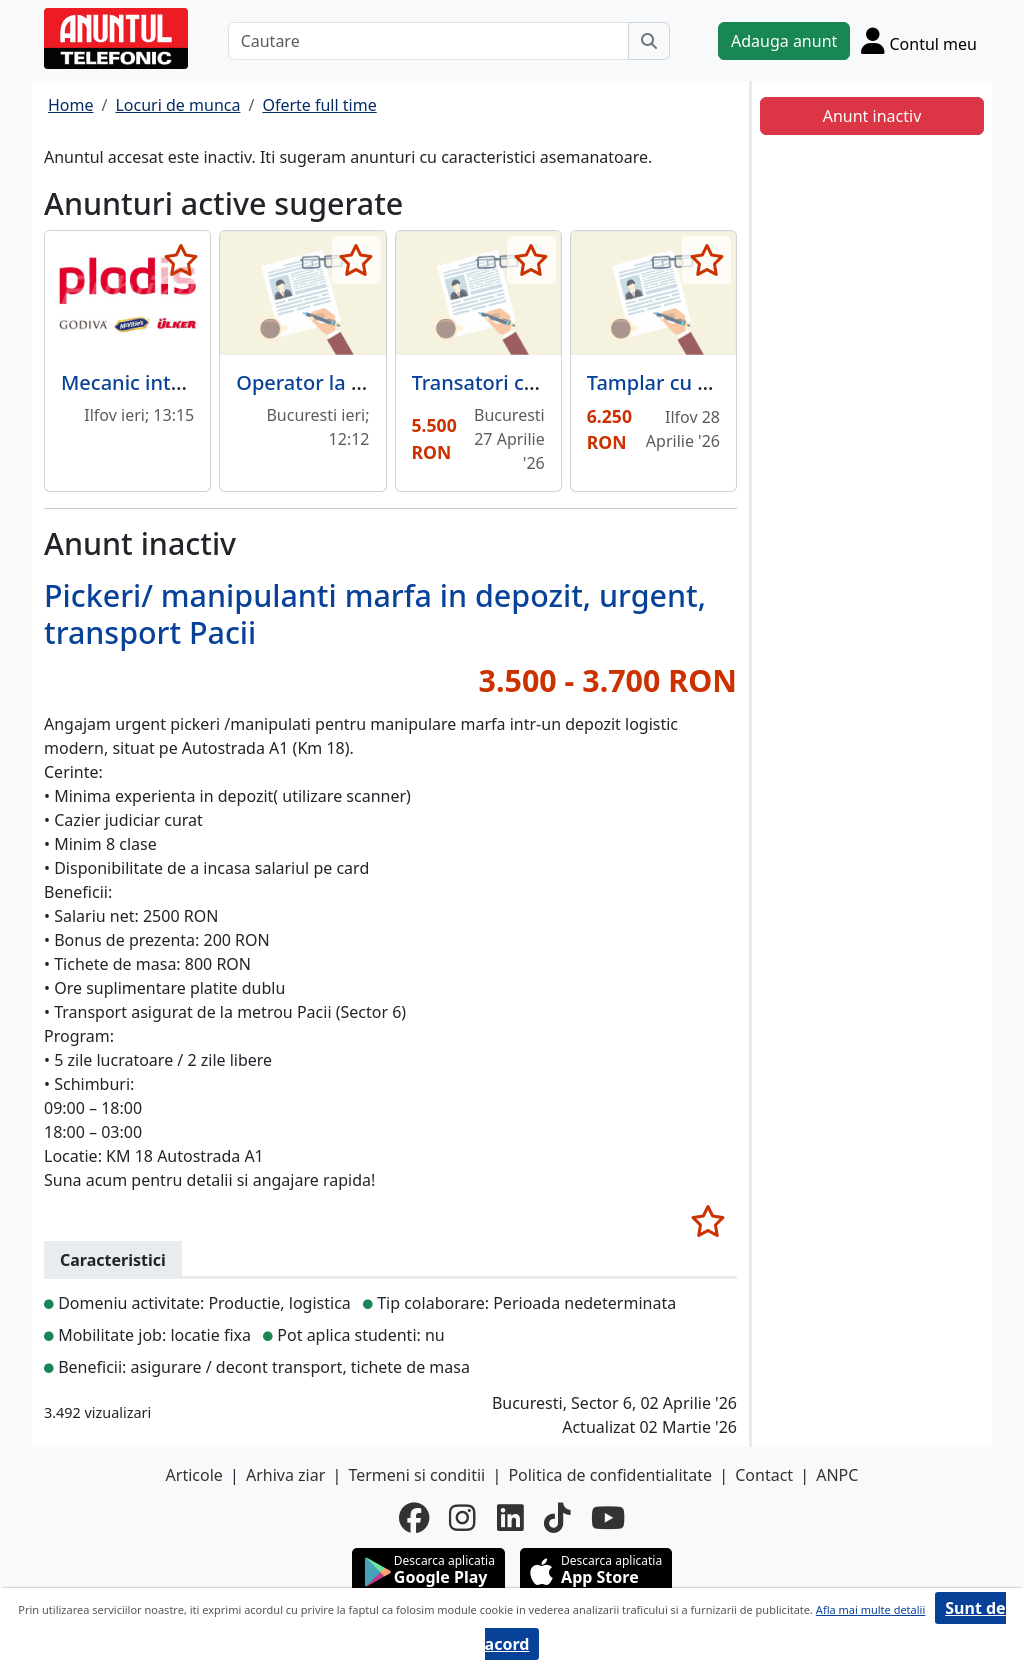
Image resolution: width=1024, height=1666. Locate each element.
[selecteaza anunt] (180, 260)
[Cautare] (428, 41)
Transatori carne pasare (525, 382)
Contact (764, 1475)
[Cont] (919, 40)
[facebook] (414, 1518)
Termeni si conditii (416, 1475)
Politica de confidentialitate (610, 1475)
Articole (194, 1475)
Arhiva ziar (285, 1475)
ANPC (837, 1475)
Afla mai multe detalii (870, 1609)
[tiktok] (557, 1518)
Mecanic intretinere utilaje (186, 382)
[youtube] (608, 1518)
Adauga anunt (784, 41)
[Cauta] (649, 41)
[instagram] (462, 1518)
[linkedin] (510, 1518)
